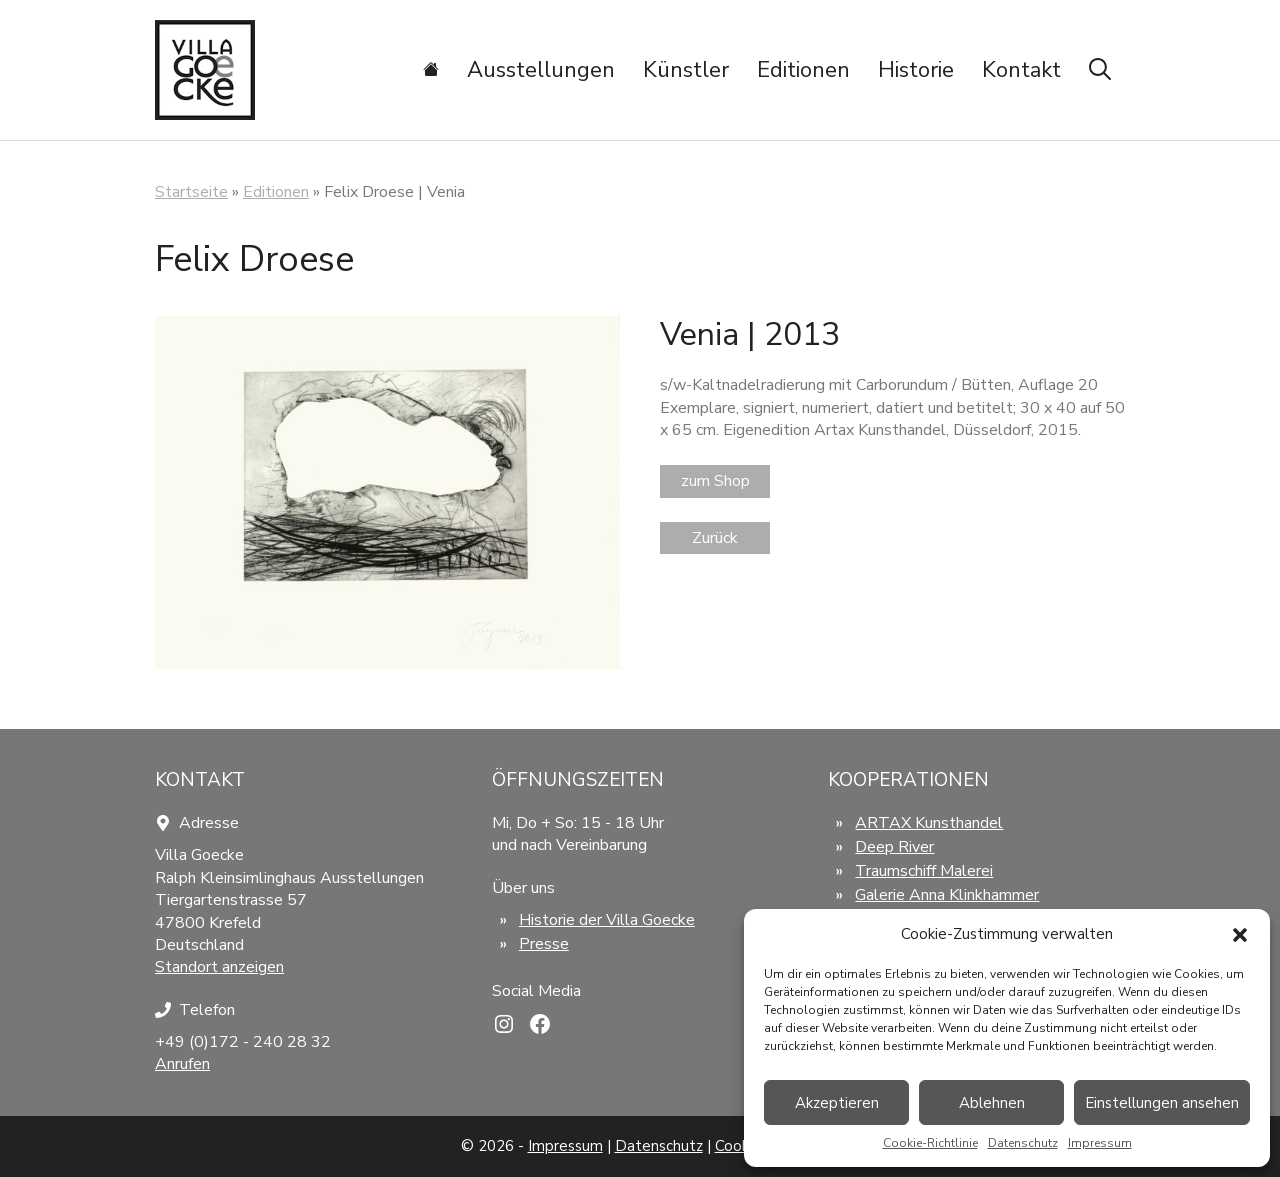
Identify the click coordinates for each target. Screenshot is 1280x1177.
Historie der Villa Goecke (607, 920)
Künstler (686, 70)
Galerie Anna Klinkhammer (947, 895)
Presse (544, 944)
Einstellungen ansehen (1162, 1103)
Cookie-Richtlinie (930, 1143)
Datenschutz (1023, 1143)
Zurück (715, 538)
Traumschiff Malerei (924, 871)
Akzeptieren (837, 1103)
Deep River (894, 847)
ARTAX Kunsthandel (929, 823)
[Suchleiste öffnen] (1100, 70)
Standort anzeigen (219, 967)
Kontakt (1021, 70)
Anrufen (182, 1064)
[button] (1240, 935)
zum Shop (715, 481)
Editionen (803, 70)
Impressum (1100, 1143)
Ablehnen (992, 1103)
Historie (916, 70)
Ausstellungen (541, 70)
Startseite (191, 192)
